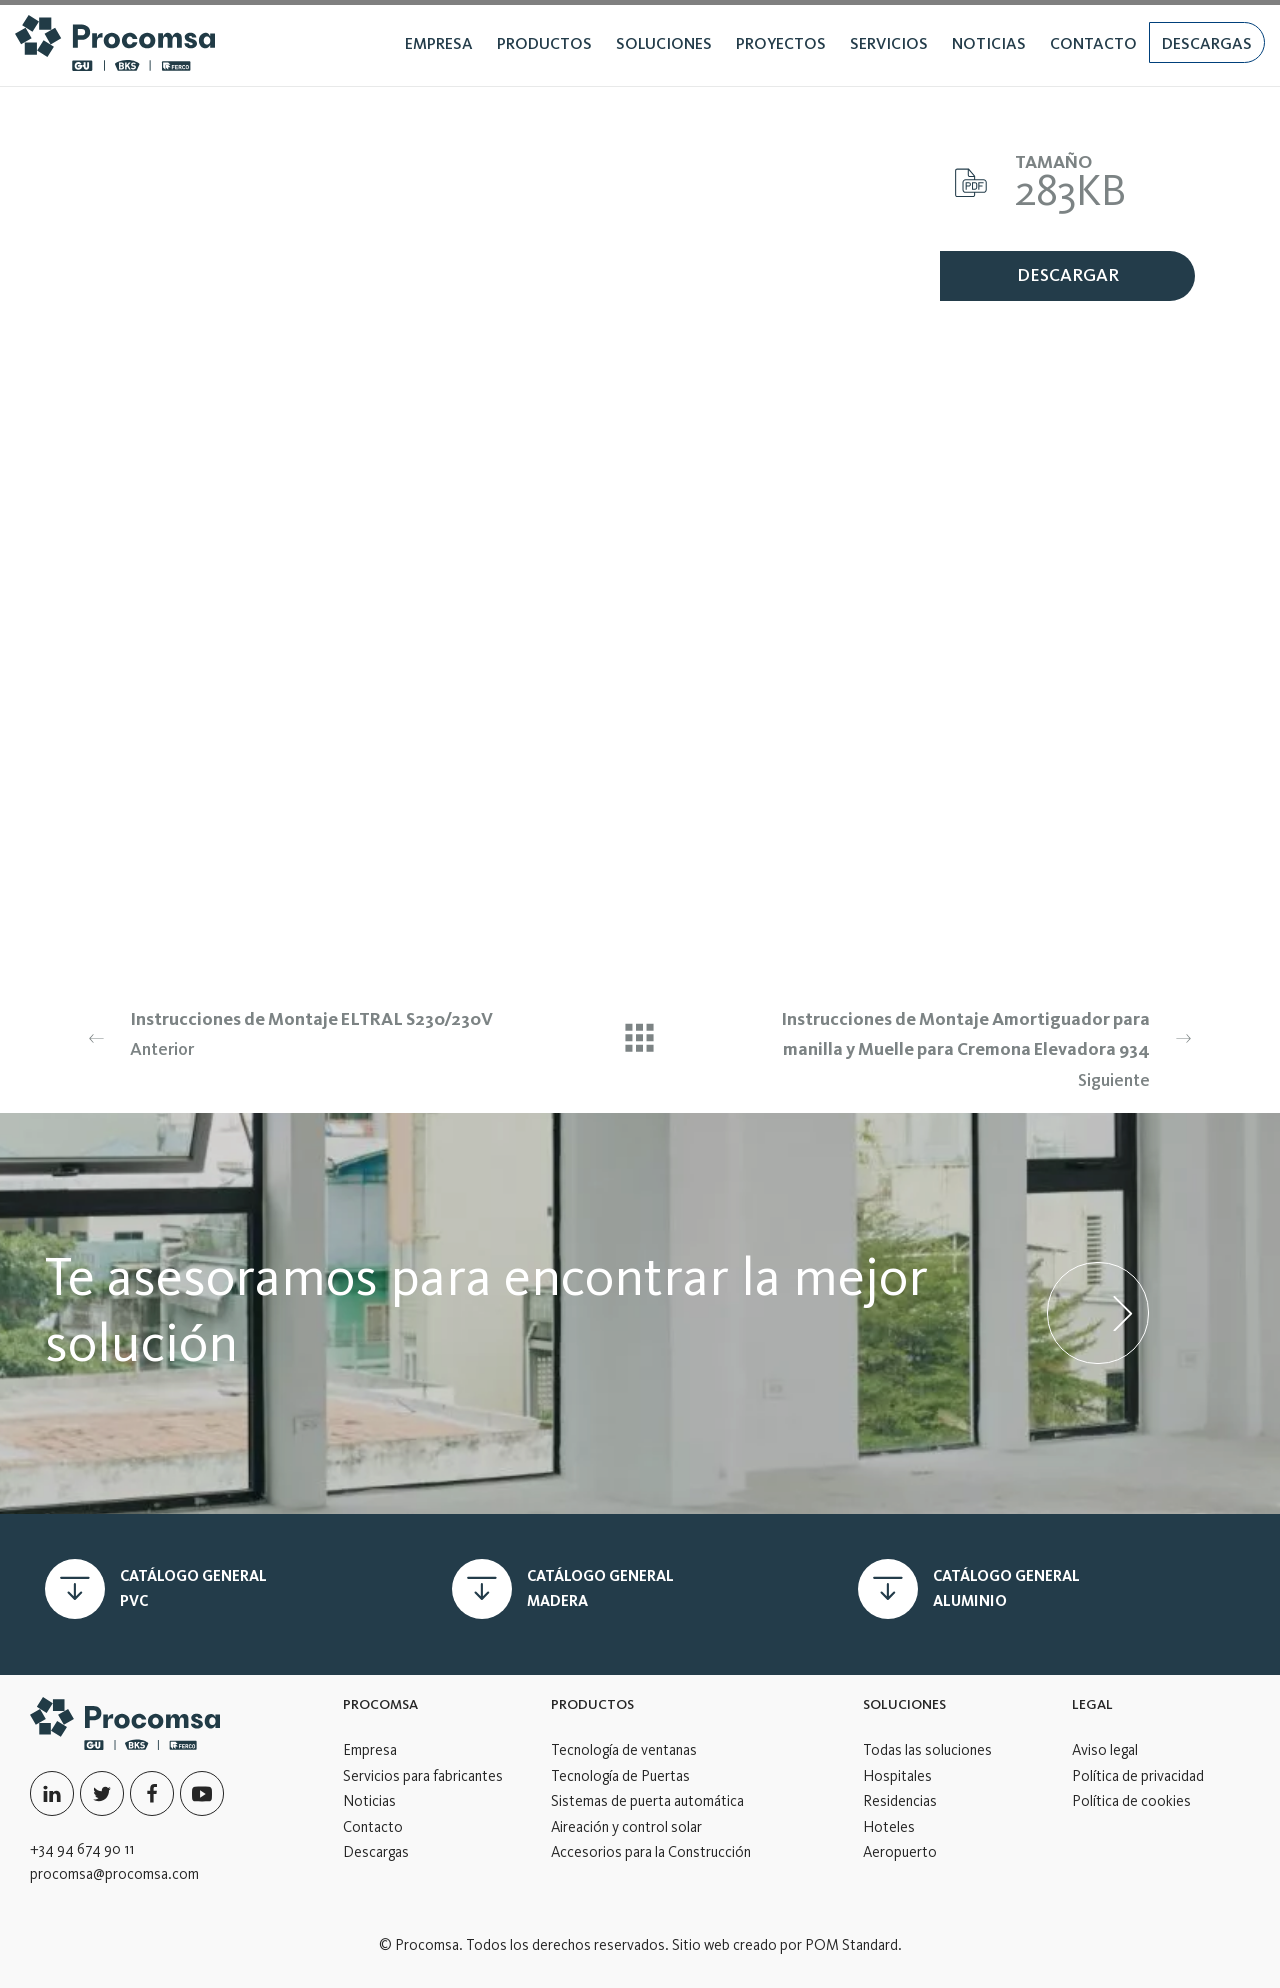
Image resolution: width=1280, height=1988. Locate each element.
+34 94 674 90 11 (82, 1849)
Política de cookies (1131, 1801)
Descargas (376, 1852)
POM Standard (851, 1945)
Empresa (370, 1750)
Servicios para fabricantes (423, 1776)
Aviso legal (1105, 1750)
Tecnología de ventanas (624, 1750)
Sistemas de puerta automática (647, 1801)
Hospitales (897, 1776)
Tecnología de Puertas (620, 1776)
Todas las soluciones (927, 1750)
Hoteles (889, 1827)
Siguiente (983, 1047)
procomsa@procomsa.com (114, 1874)
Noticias (369, 1801)
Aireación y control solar (626, 1827)
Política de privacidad (1138, 1776)
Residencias (900, 1801)
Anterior (297, 1032)
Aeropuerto (900, 1852)
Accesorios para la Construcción (651, 1852)
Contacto (373, 1827)
